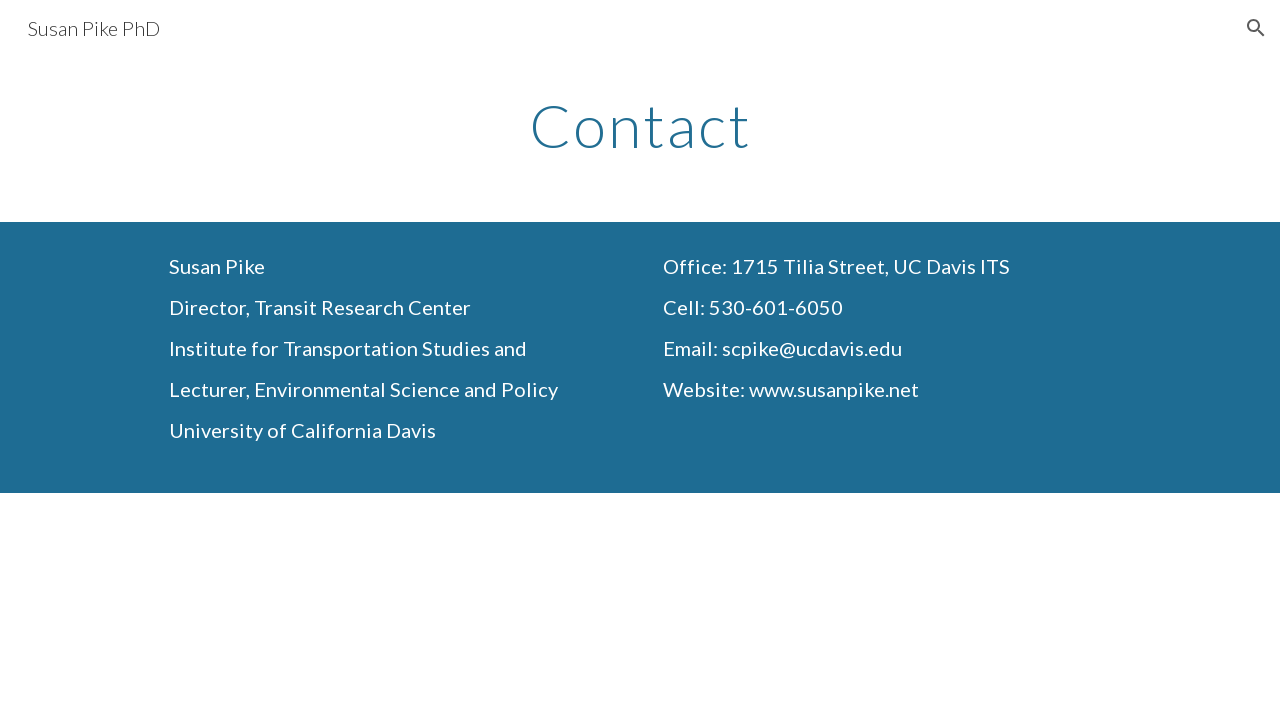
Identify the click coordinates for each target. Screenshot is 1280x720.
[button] (1256, 28)
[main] (640, 125)
